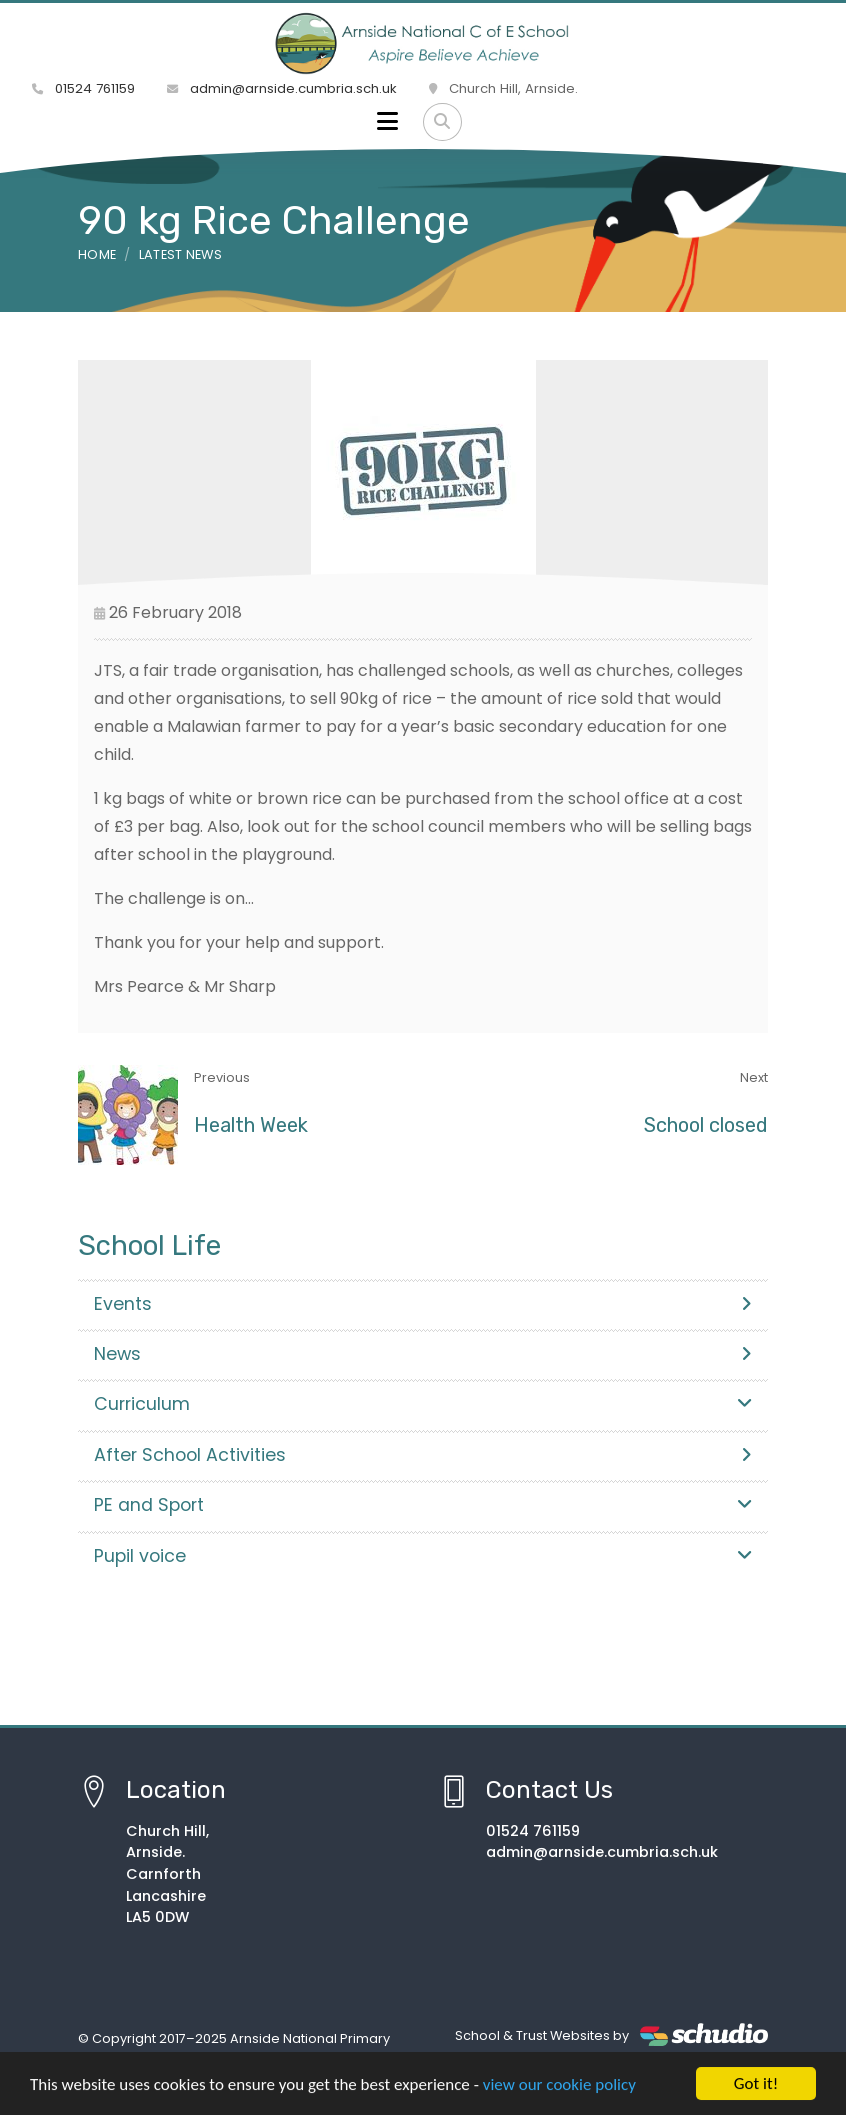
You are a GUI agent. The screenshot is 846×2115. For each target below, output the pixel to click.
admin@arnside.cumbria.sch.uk (282, 88)
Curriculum (423, 1404)
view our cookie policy (559, 2085)
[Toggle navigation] (387, 122)
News (423, 1354)
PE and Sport (423, 1505)
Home (97, 254)
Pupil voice (423, 1556)
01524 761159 (83, 88)
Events (423, 1304)
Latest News (181, 254)
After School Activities (423, 1455)
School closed (706, 1125)
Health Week (251, 1125)
